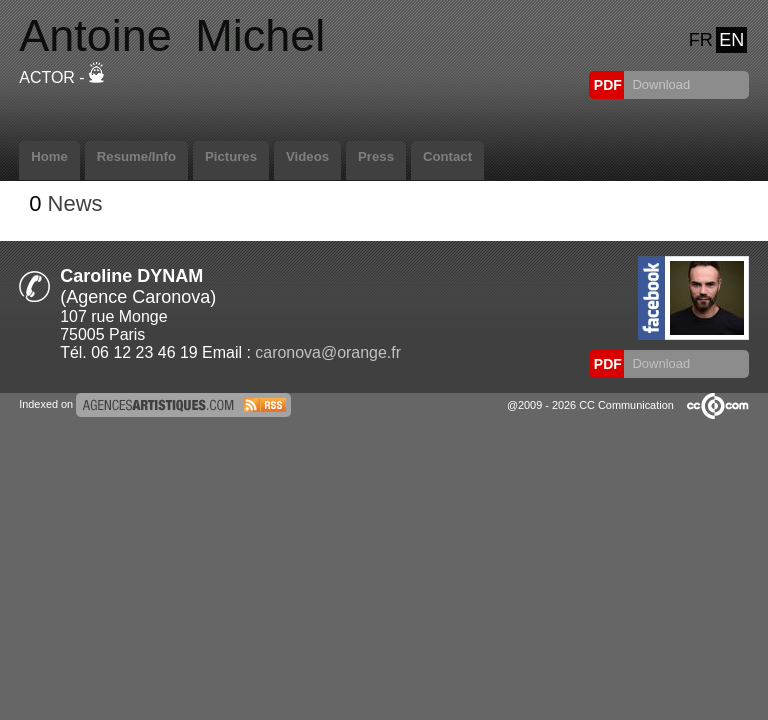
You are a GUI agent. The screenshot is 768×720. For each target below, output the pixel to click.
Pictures (231, 156)
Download (659, 84)
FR (701, 40)
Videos (307, 156)
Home (49, 156)
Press (376, 156)
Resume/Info (136, 156)
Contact (447, 156)
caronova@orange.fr (328, 352)
